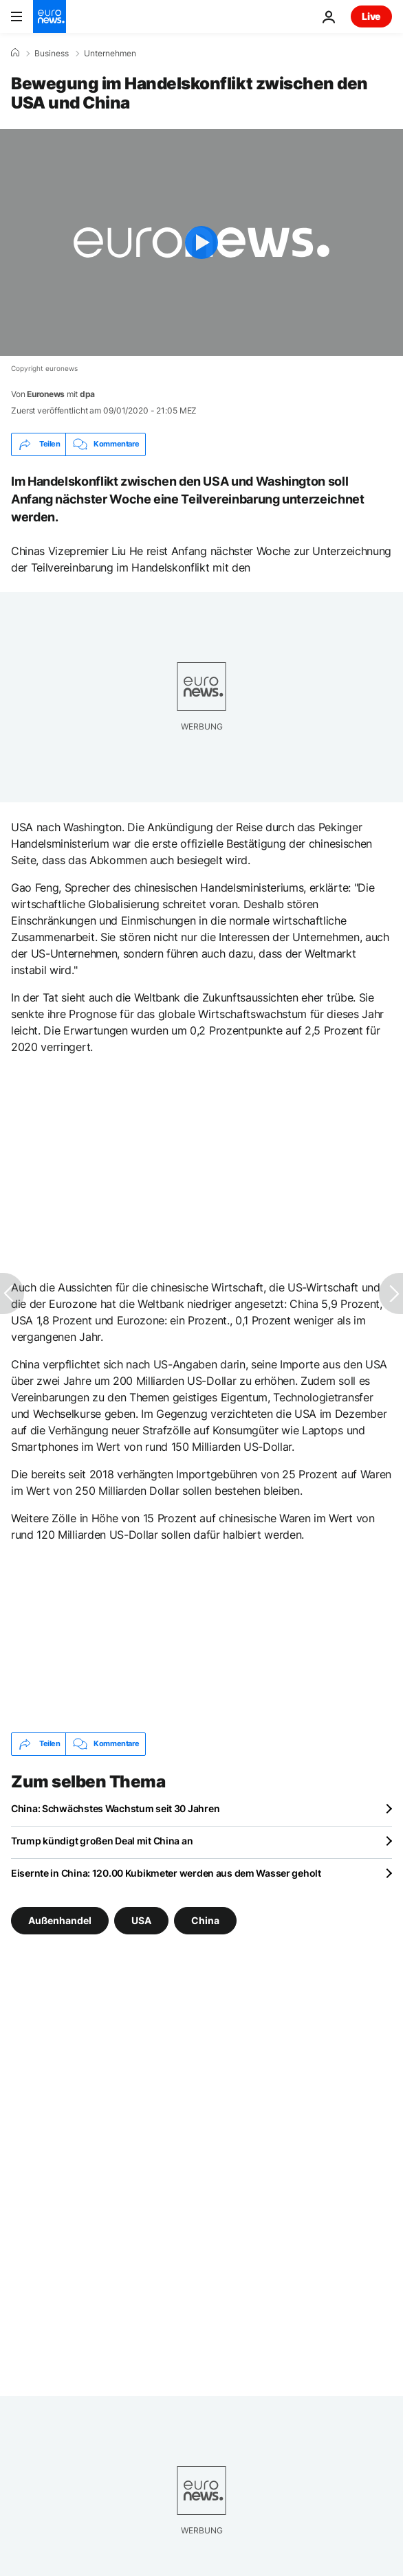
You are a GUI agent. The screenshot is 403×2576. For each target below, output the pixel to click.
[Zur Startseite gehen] (49, 16)
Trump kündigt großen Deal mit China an (102, 1840)
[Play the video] (201, 242)
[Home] (15, 53)
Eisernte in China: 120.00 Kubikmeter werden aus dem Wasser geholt (166, 1873)
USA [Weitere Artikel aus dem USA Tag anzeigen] (141, 1919)
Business (51, 53)
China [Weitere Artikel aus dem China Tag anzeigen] (205, 1919)
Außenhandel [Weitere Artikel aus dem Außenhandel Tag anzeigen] (59, 1919)
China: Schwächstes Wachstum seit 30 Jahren (115, 1808)
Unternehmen (110, 53)
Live (371, 16)
